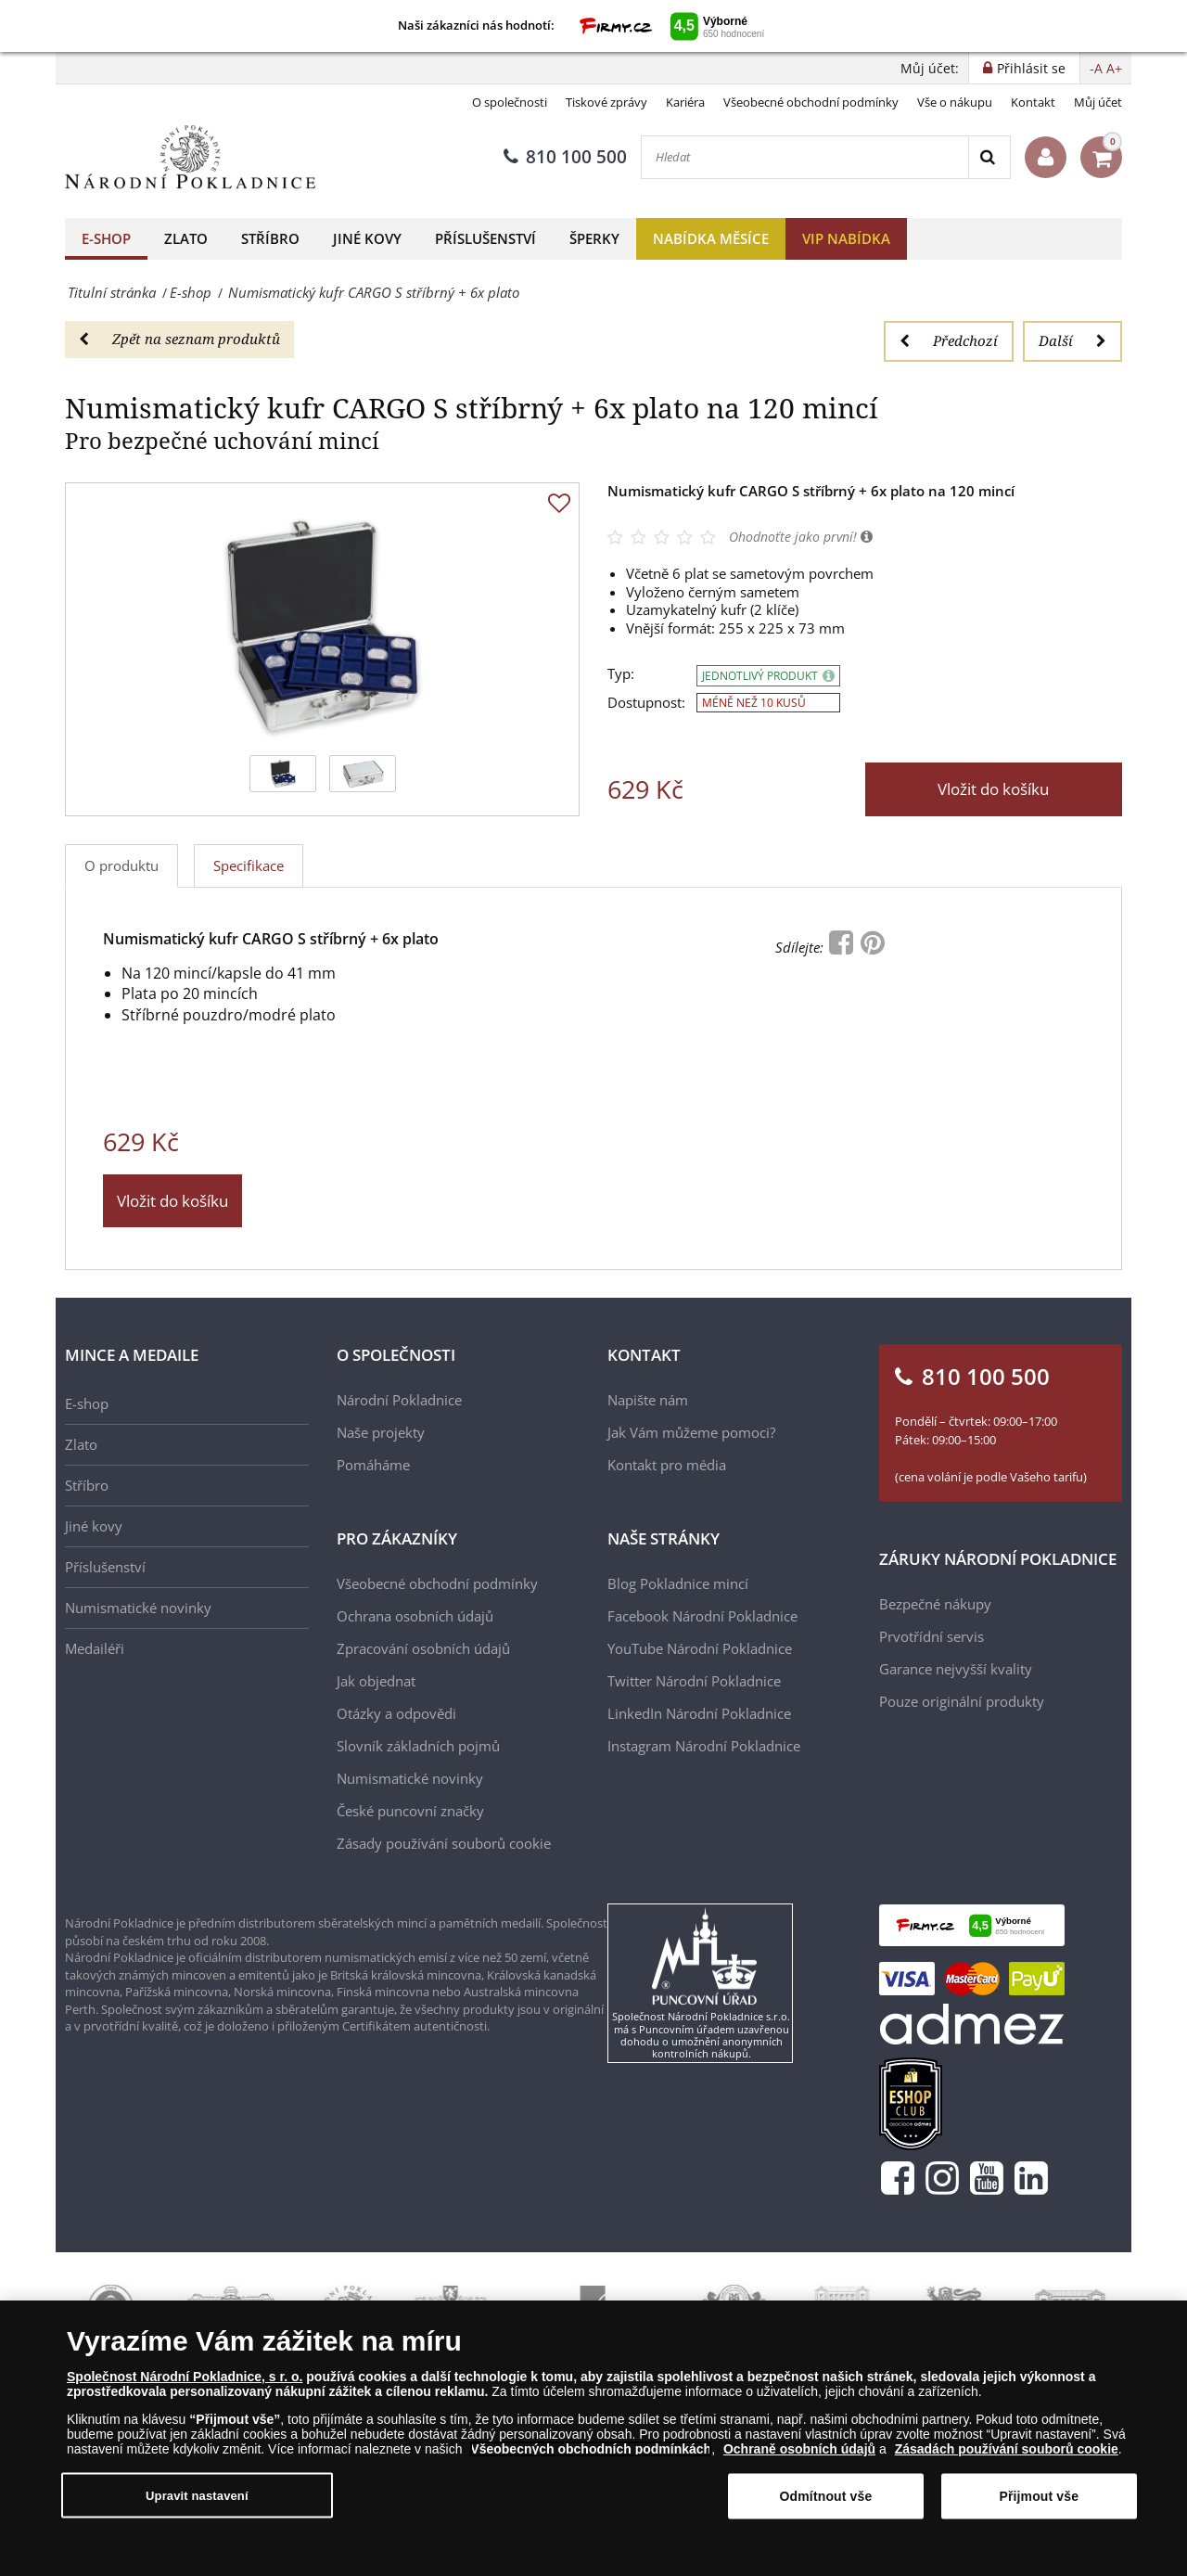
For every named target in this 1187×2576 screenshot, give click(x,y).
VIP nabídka (846, 238)
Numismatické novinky (138, 1607)
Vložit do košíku (993, 789)
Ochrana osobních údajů (415, 1616)
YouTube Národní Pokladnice (699, 1648)
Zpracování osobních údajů (423, 1648)
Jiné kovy (367, 238)
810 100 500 (565, 157)
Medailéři (94, 1648)
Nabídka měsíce (711, 238)
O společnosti (509, 102)
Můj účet (1098, 102)
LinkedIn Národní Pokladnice (699, 1713)
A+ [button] (1114, 68)
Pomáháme (373, 1464)
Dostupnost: (646, 702)
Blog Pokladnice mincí (677, 1583)
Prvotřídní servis (931, 1636)
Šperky (594, 238)
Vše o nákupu (954, 102)
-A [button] (1096, 68)
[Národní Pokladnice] (190, 157)
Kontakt (1033, 102)
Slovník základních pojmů (418, 1746)
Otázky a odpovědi (396, 1713)
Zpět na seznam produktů (179, 338)
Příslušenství (485, 238)
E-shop (106, 238)
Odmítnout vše (826, 2496)
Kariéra (685, 102)
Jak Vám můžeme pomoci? (691, 1432)
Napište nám (647, 1400)
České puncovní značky (410, 1810)
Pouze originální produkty (961, 1701)
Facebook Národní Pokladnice (702, 1616)
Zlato (186, 238)
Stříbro (270, 238)
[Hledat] (805, 157)
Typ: (620, 674)
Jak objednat (376, 1681)
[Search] (989, 157)
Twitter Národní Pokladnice (694, 1681)
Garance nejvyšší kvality (955, 1669)
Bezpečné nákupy (935, 1604)
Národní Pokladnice (399, 1400)
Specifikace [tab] (248, 865)
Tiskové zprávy (606, 102)
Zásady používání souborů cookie (444, 1843)
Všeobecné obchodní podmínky (811, 102)
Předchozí (949, 340)
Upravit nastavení (197, 2495)
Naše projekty (381, 1432)
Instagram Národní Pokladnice (703, 1746)
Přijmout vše (1039, 2496)
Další (1072, 340)
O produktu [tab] (121, 865)
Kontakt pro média (666, 1464)
